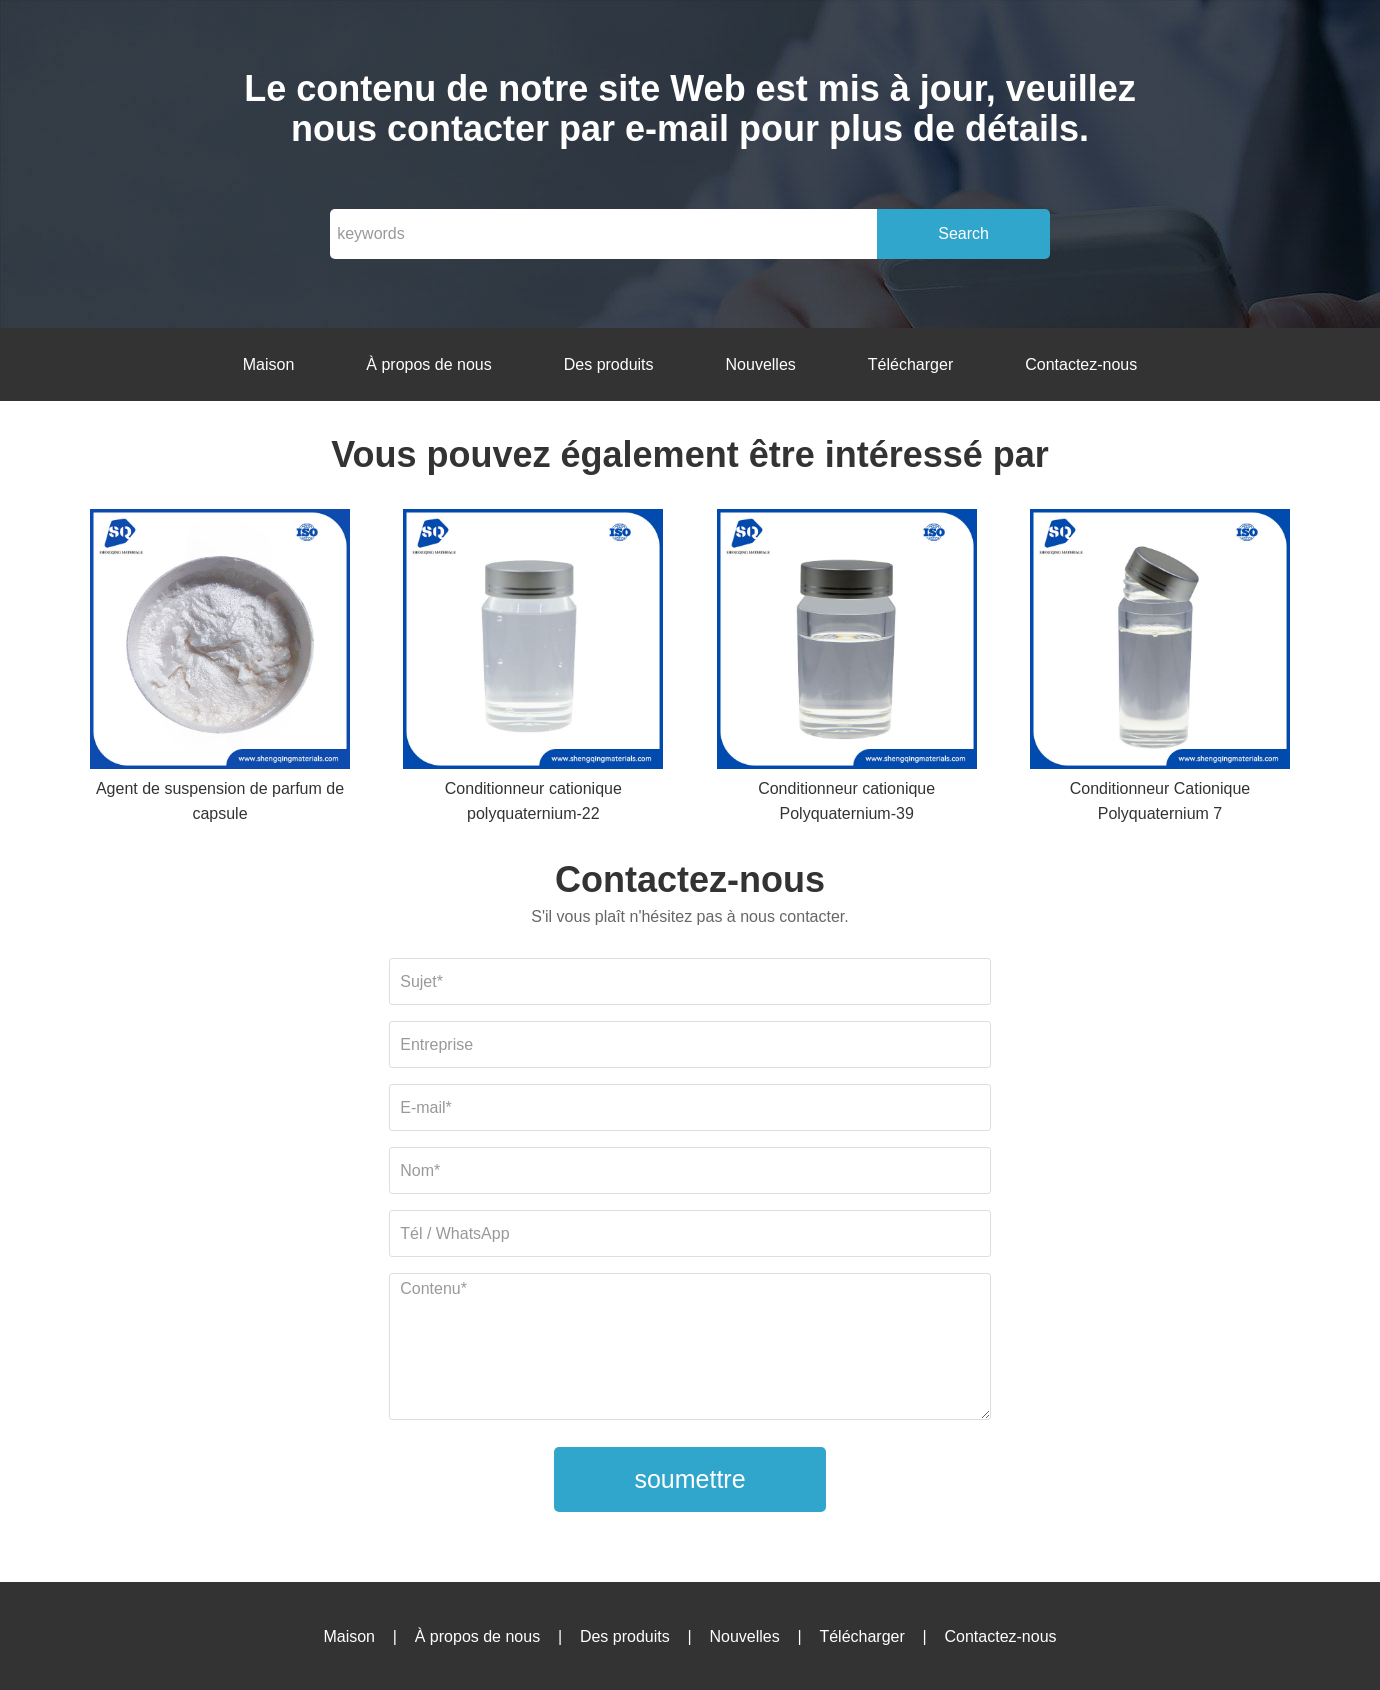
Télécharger (910, 364)
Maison (269, 364)
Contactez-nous (1081, 364)
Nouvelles (761, 364)
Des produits (609, 364)
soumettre (689, 1479)
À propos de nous (428, 364)
